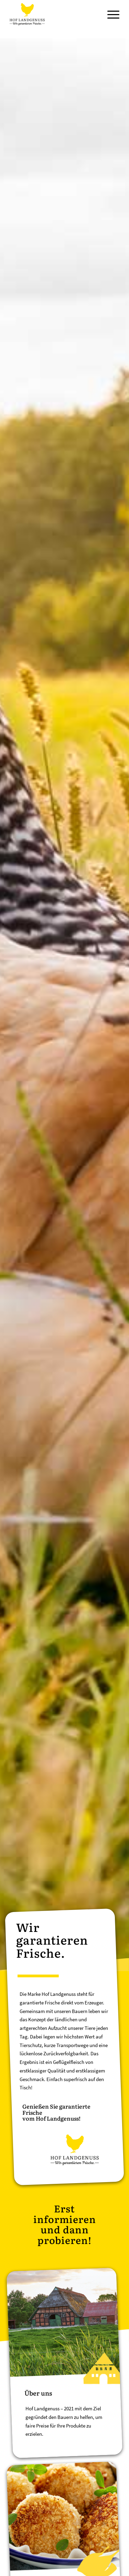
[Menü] (109, 14)
